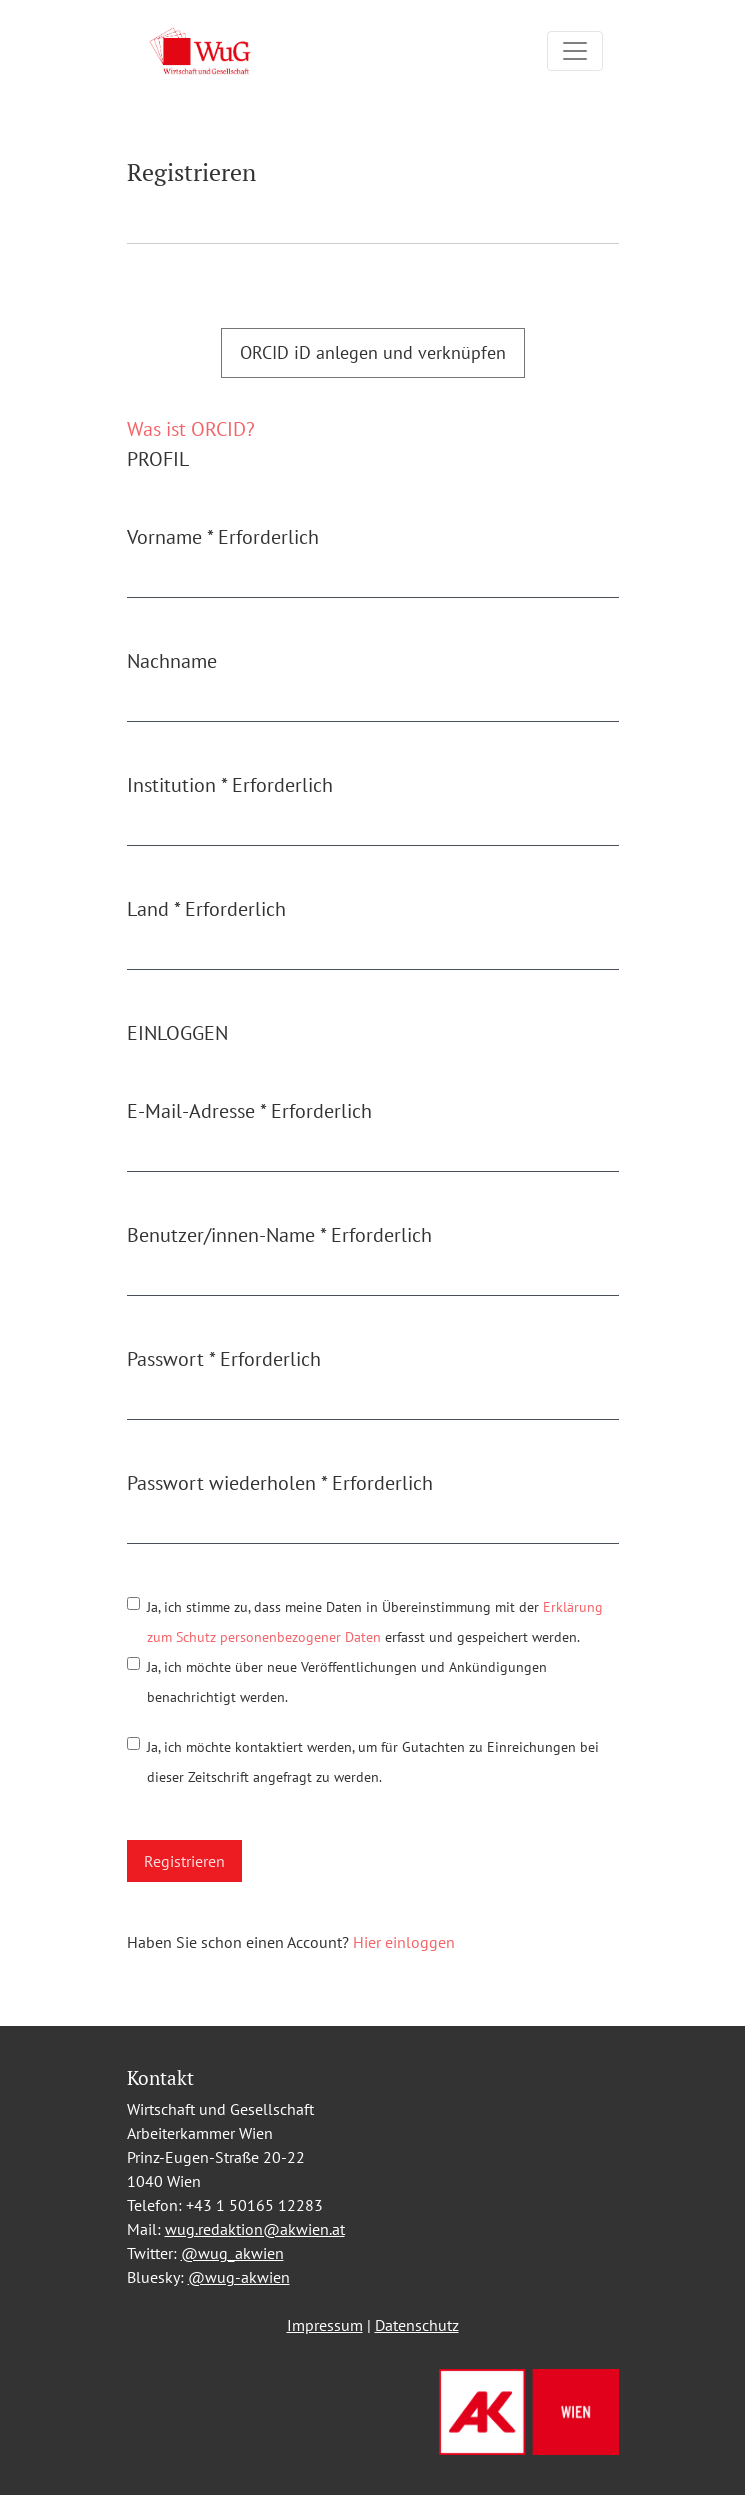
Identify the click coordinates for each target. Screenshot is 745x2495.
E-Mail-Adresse (249, 1111)
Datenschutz (417, 2325)
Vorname (223, 537)
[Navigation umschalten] (575, 51)
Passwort (224, 1359)
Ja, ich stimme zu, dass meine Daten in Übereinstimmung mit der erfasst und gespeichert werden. (375, 1622)
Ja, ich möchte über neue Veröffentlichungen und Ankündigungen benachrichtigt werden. (347, 1682)
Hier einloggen (404, 1942)
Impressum (325, 2325)
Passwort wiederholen (280, 1483)
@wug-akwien (239, 2277)
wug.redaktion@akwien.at (255, 2229)
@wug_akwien (232, 2253)
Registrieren (184, 1861)
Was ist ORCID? (191, 429)
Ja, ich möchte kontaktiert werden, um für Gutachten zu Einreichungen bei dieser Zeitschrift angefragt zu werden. (373, 1762)
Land (206, 909)
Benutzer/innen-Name (279, 1235)
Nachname (172, 661)
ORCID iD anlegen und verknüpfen (373, 352)
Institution (230, 785)
